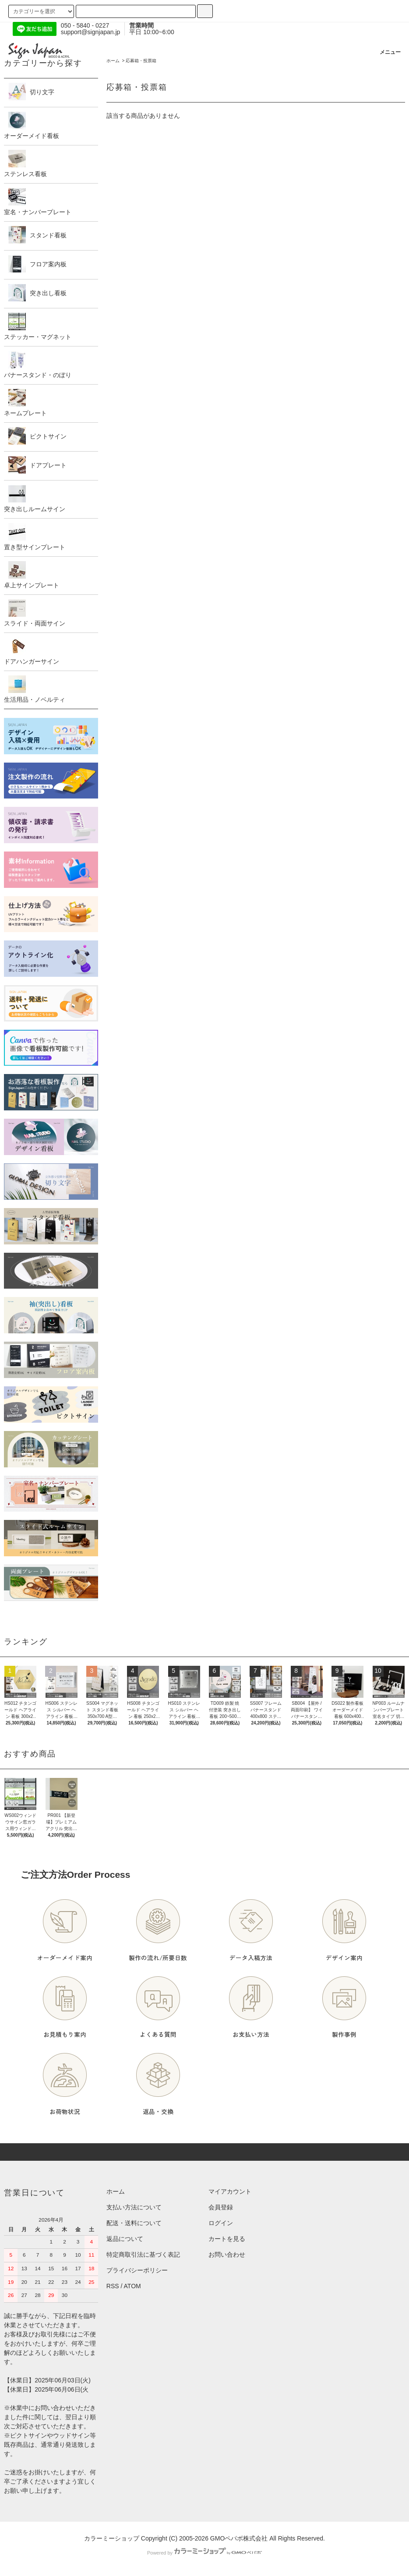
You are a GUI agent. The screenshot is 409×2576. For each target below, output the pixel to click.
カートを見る (226, 2238)
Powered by (204, 2552)
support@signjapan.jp (90, 31)
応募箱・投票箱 (141, 60)
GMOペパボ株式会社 (239, 2538)
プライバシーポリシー (137, 2270)
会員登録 (220, 2207)
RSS (112, 2286)
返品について (124, 2238)
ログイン (220, 2222)
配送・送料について (134, 2222)
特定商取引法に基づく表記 (143, 2254)
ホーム (113, 60)
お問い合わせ (226, 2254)
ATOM (132, 2286)
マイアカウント (229, 2191)
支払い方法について (134, 2207)
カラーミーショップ (111, 2538)
